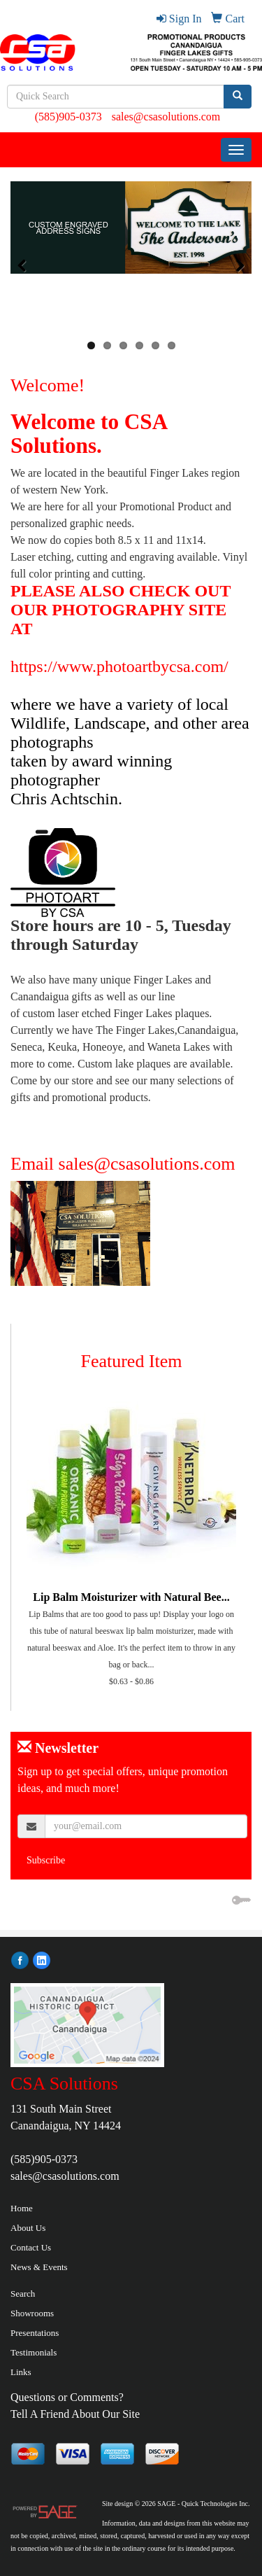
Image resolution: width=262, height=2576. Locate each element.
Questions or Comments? (67, 2397)
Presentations (34, 2333)
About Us (27, 2227)
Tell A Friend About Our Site (75, 2414)
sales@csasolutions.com (166, 116)
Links (20, 2372)
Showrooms (32, 2313)
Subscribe (46, 1860)
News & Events (39, 2267)
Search (22, 2293)
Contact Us (30, 2247)
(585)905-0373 (68, 116)
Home (21, 2208)
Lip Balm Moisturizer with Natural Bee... (131, 1597)
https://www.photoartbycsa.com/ (119, 666)
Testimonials (33, 2352)
